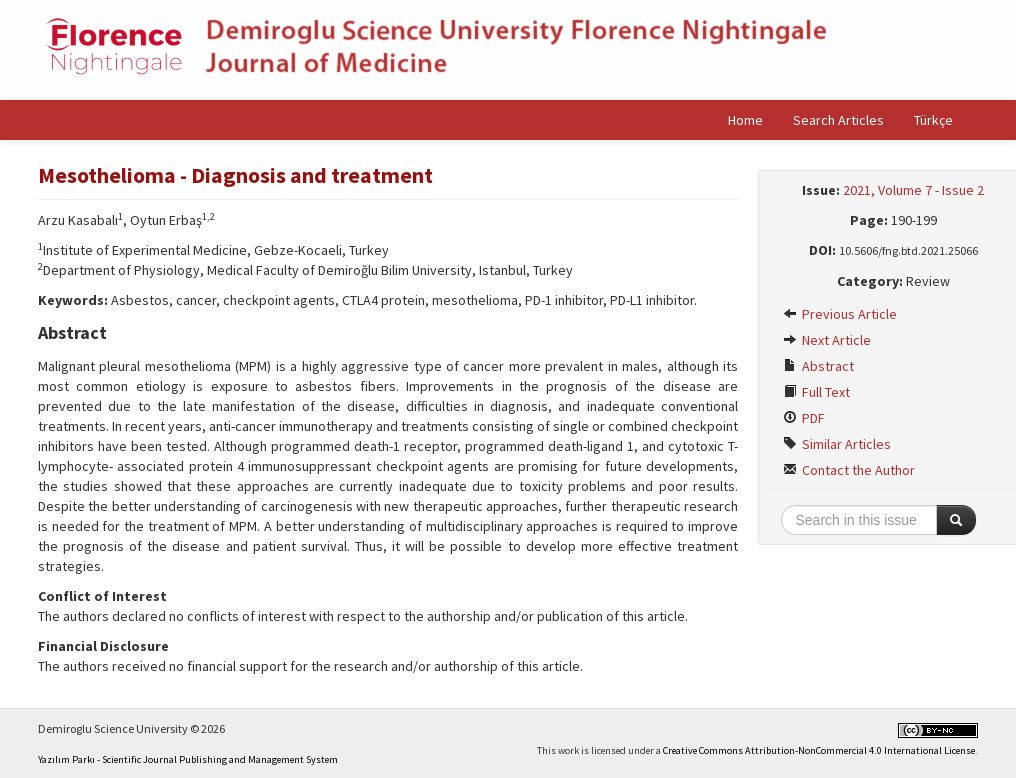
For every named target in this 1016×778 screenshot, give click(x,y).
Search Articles (838, 120)
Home (745, 120)
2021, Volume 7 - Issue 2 (913, 190)
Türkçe (933, 120)
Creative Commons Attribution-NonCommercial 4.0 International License (819, 750)
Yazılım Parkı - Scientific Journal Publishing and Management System (188, 759)
